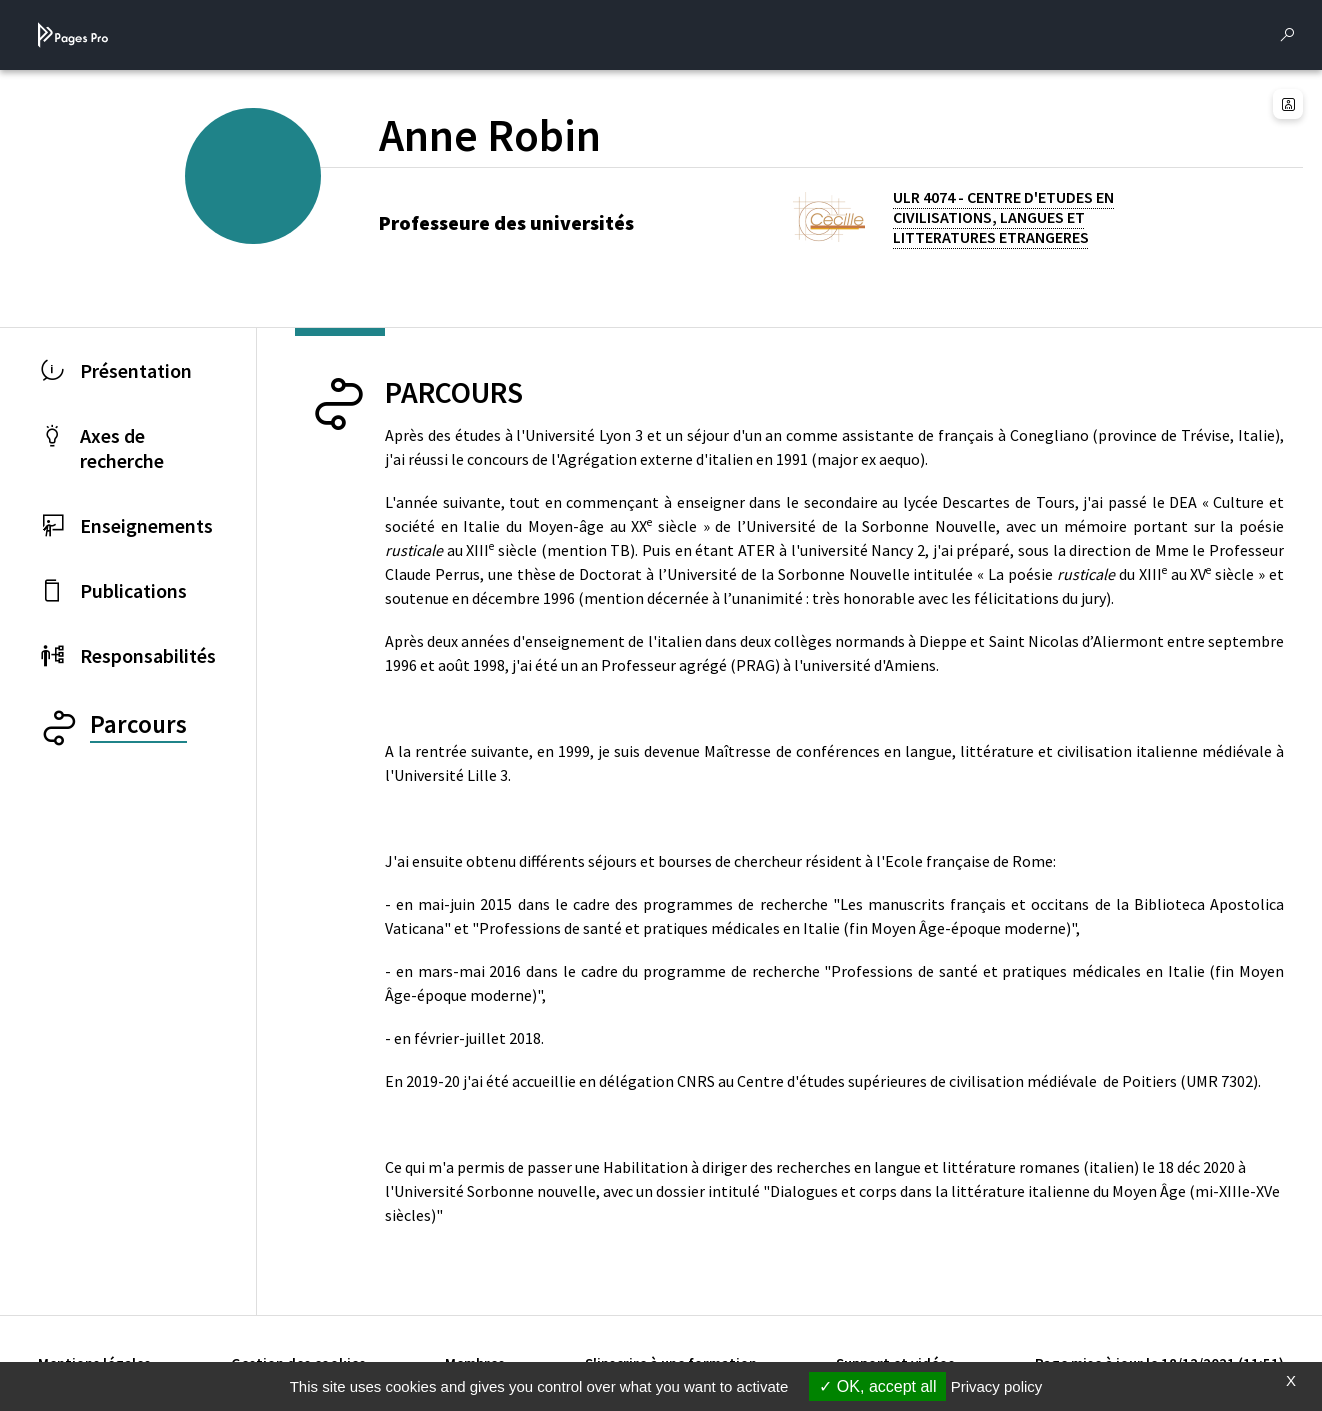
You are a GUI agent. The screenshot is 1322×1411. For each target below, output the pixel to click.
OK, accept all (877, 1386)
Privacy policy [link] (997, 1386)
